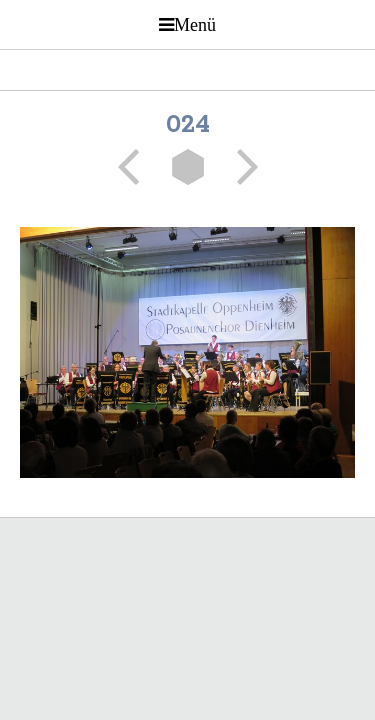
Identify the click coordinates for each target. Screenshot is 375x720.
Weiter (241, 167)
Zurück (135, 167)
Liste (188, 167)
